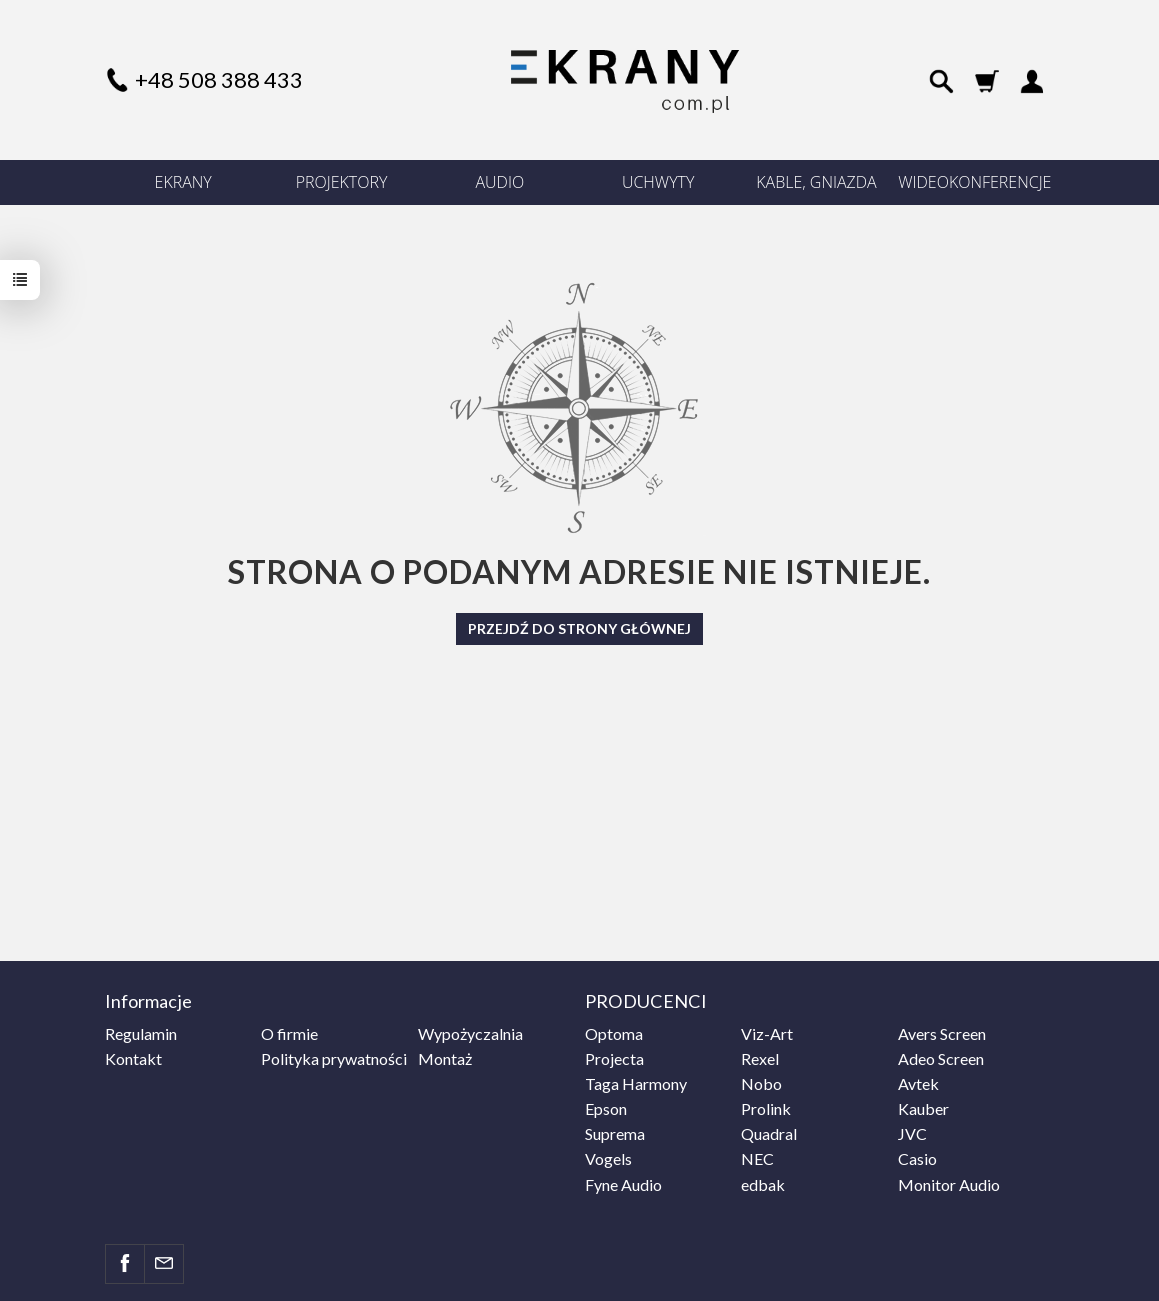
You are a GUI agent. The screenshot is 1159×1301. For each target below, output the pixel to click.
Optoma (614, 1033)
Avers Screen (942, 1033)
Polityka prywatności (334, 1058)
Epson (606, 1108)
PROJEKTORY (342, 182)
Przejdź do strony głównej (579, 628)
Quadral (769, 1133)
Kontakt (133, 1058)
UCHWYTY (658, 182)
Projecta (614, 1058)
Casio (917, 1158)
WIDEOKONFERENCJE (974, 182)
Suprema (615, 1133)
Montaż (445, 1058)
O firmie (289, 1033)
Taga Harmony (636, 1083)
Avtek (918, 1083)
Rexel (760, 1058)
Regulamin (141, 1033)
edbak (763, 1184)
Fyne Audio (623, 1184)
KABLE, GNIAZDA (816, 182)
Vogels (608, 1158)
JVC (912, 1133)
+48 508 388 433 (219, 79)
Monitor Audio (949, 1184)
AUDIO (500, 182)
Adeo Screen (941, 1058)
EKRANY (183, 182)
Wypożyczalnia (470, 1033)
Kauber (923, 1108)
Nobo (761, 1083)
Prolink (766, 1108)
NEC (757, 1158)
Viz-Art (767, 1033)
